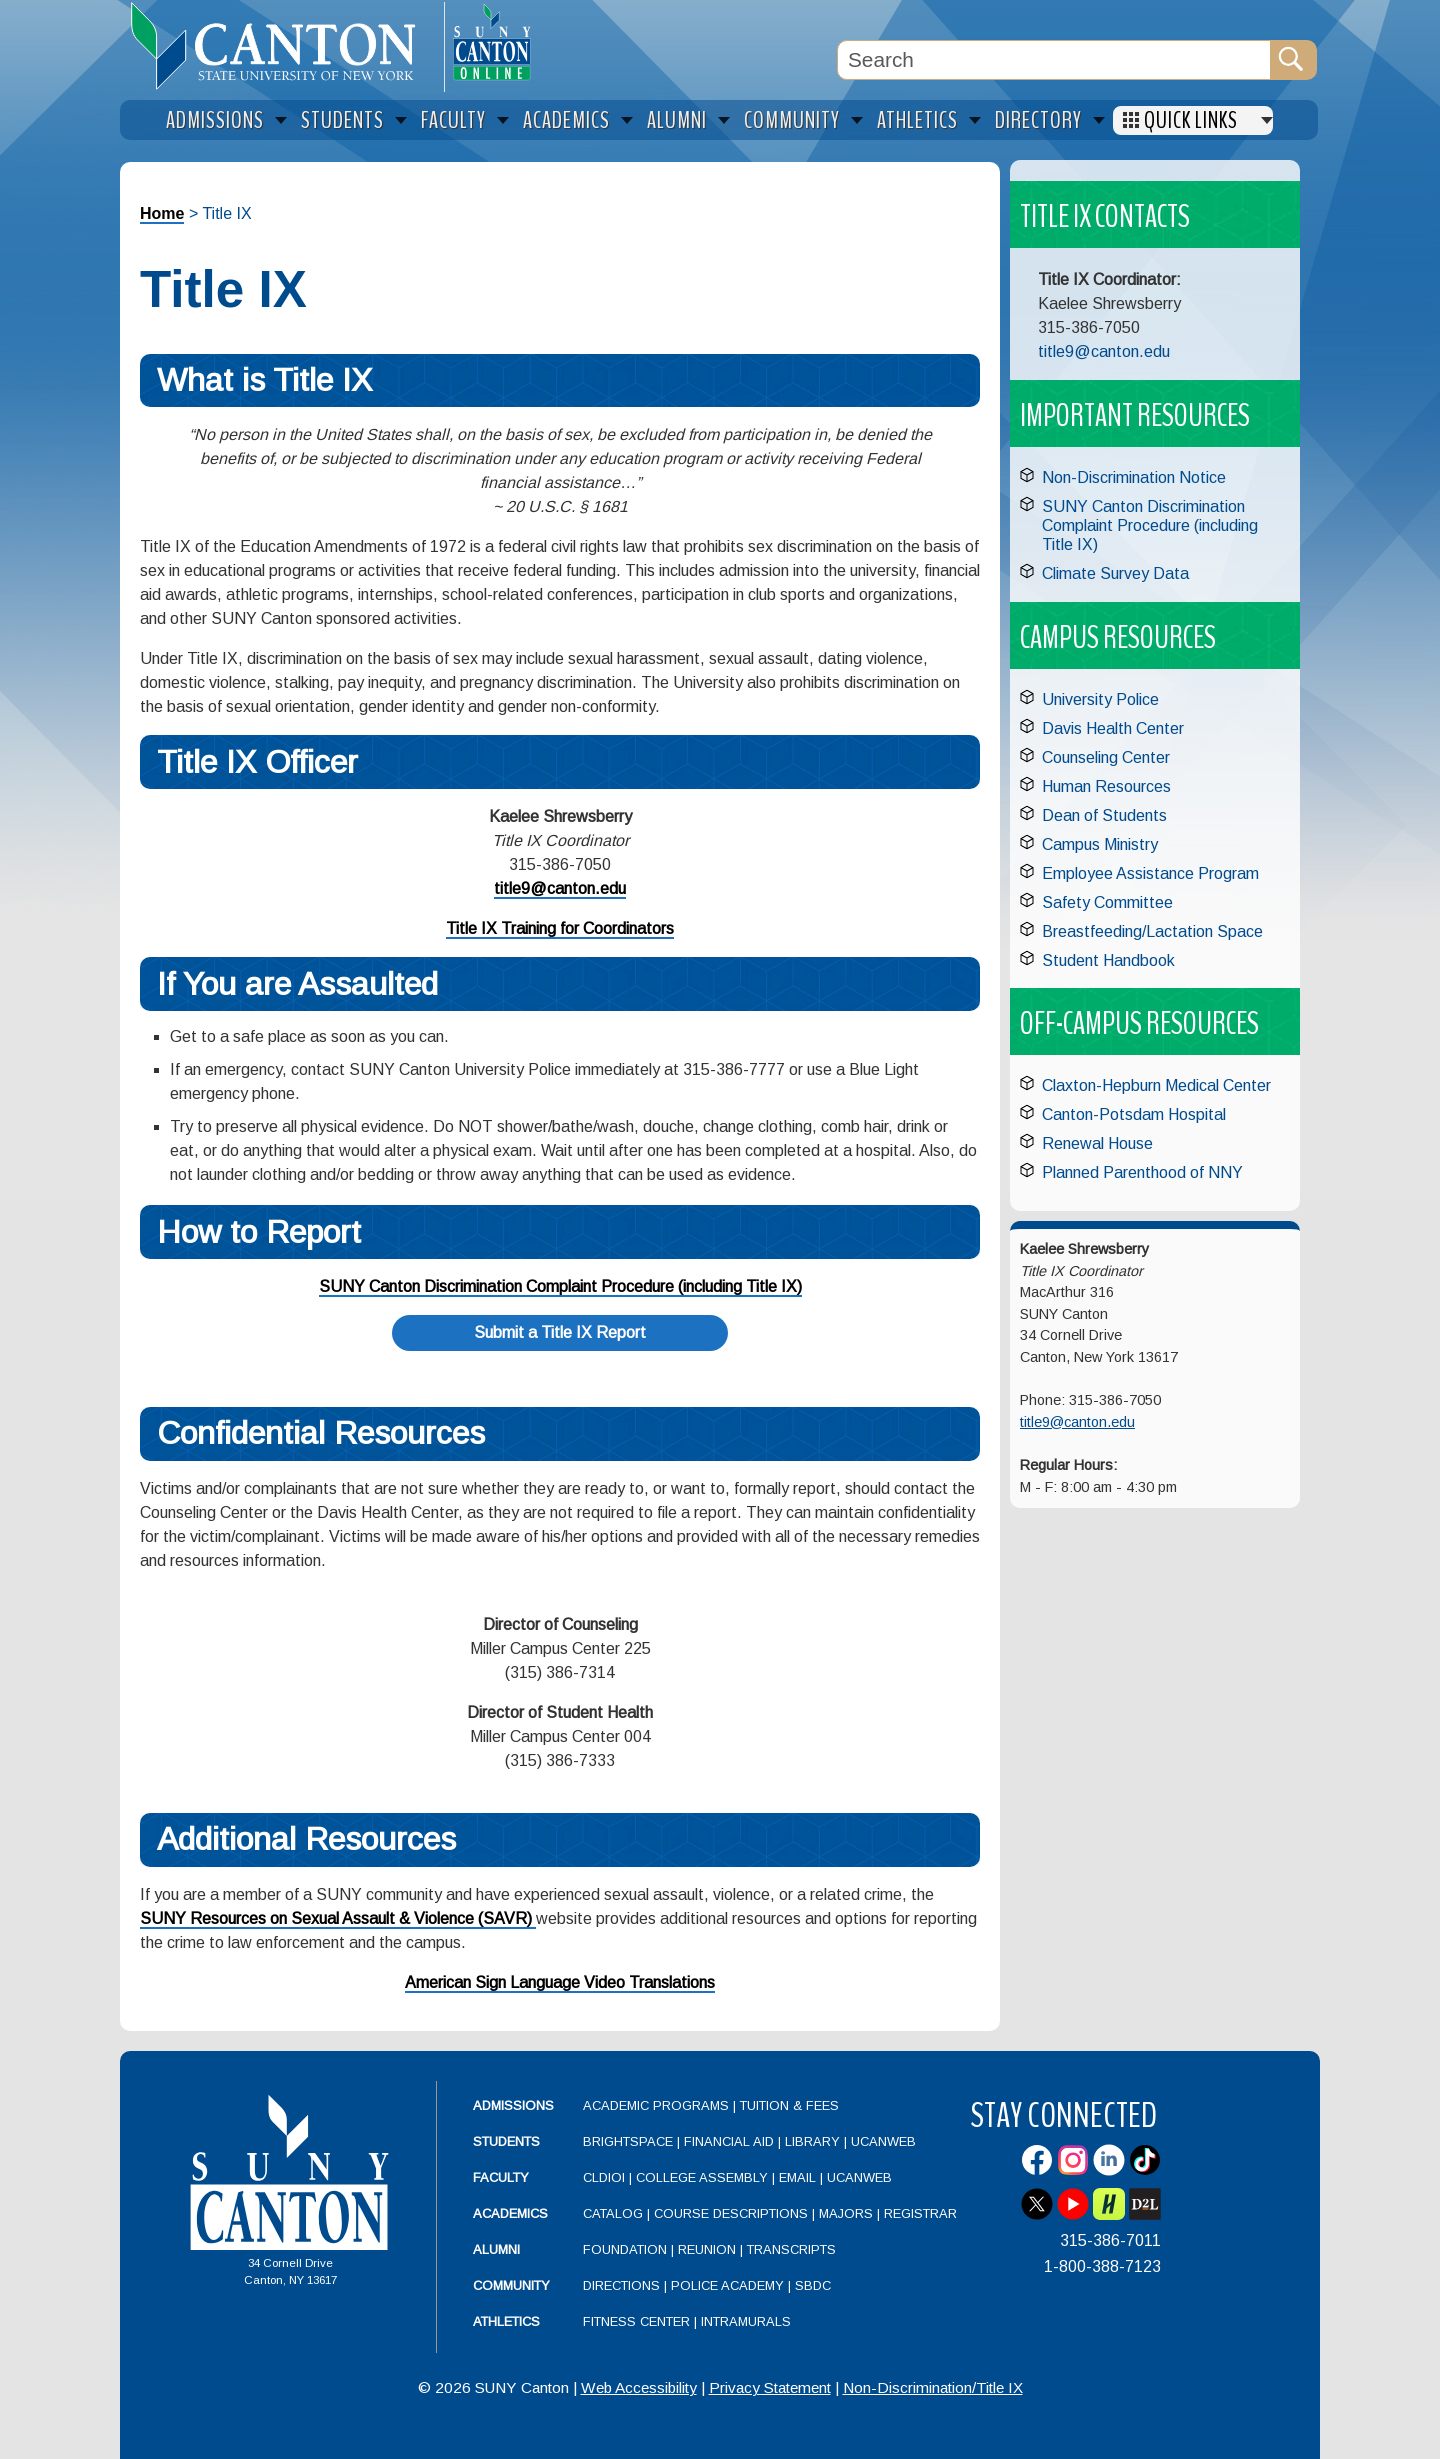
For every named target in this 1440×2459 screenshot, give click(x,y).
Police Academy (727, 2285)
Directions (621, 2285)
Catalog (613, 2213)
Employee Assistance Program (1150, 873)
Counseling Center (1106, 757)
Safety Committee (1107, 902)
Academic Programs (658, 2105)
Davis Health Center (1113, 728)
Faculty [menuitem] (453, 120)
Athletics (506, 2321)
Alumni (496, 2249)
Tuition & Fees (789, 2105)
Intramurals (746, 2321)
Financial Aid (729, 2141)
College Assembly (702, 2177)
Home (162, 213)
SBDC (813, 2285)
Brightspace (628, 2141)
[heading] (282, 46)
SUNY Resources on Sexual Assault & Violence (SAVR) (338, 1918)
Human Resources (1106, 786)
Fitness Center (636, 2321)
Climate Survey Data (1115, 573)
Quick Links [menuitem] (1191, 120)
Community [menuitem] (792, 120)
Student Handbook (1108, 960)
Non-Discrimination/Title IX (933, 2387)
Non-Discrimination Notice (1134, 477)
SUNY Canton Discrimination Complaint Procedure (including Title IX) (560, 1286)
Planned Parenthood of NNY (1142, 1172)
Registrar (920, 2213)
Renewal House (1097, 1143)
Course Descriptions (731, 2213)
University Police (1100, 699)
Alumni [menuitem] (677, 120)
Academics (510, 2213)
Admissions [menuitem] (215, 120)
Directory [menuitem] (1038, 120)
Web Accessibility (639, 2387)
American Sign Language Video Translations (560, 1982)
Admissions (513, 2105)
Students (506, 2141)
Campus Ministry (1100, 844)
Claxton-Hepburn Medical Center (1156, 1085)
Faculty (501, 2177)
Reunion (707, 2249)
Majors (846, 2213)
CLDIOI (604, 2177)
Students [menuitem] (342, 120)
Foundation (625, 2249)
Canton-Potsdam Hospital (1134, 1114)
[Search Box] (1054, 60)
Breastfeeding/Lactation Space (1152, 931)
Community (511, 2285)
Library (812, 2141)
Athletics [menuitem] (917, 120)
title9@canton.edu (560, 888)
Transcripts (791, 2249)
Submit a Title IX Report (560, 1332)
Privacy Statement (770, 2387)
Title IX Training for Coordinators (560, 928)
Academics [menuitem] (566, 120)
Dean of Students (1104, 815)
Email (797, 2177)
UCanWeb (883, 2141)
